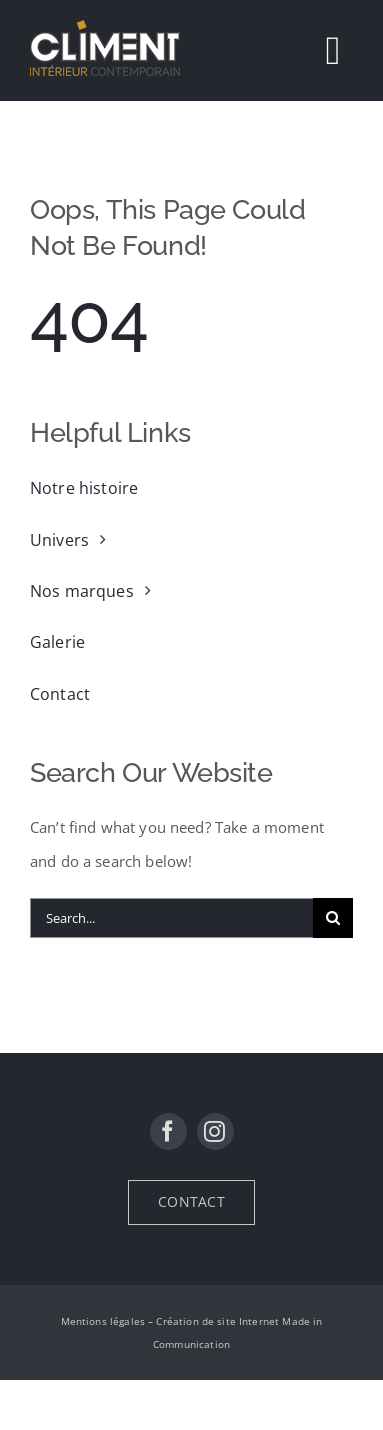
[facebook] (168, 1131)
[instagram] (215, 1131)
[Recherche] (333, 918)
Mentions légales (103, 1321)
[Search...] (171, 918)
